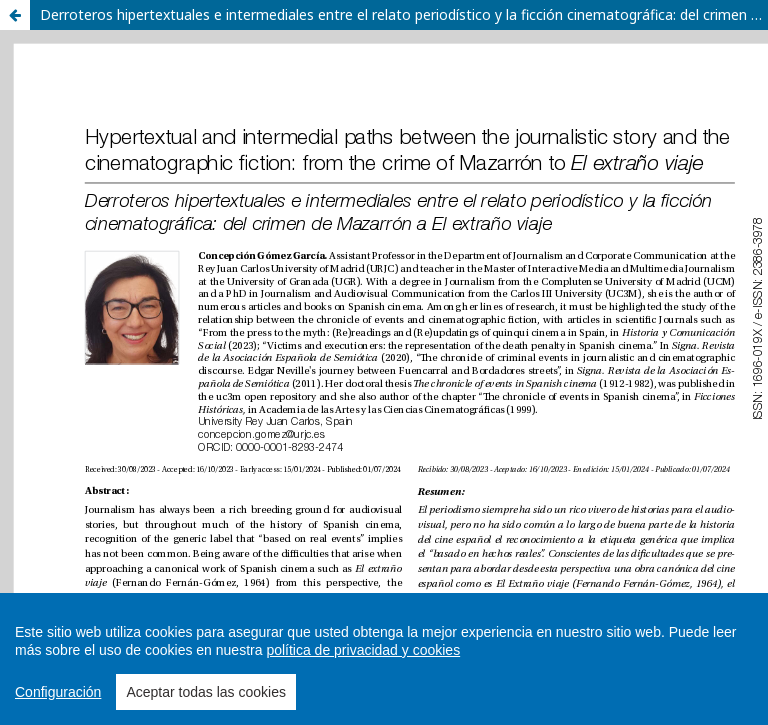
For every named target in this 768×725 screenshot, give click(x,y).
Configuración (58, 692)
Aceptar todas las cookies (206, 692)
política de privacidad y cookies (363, 650)
